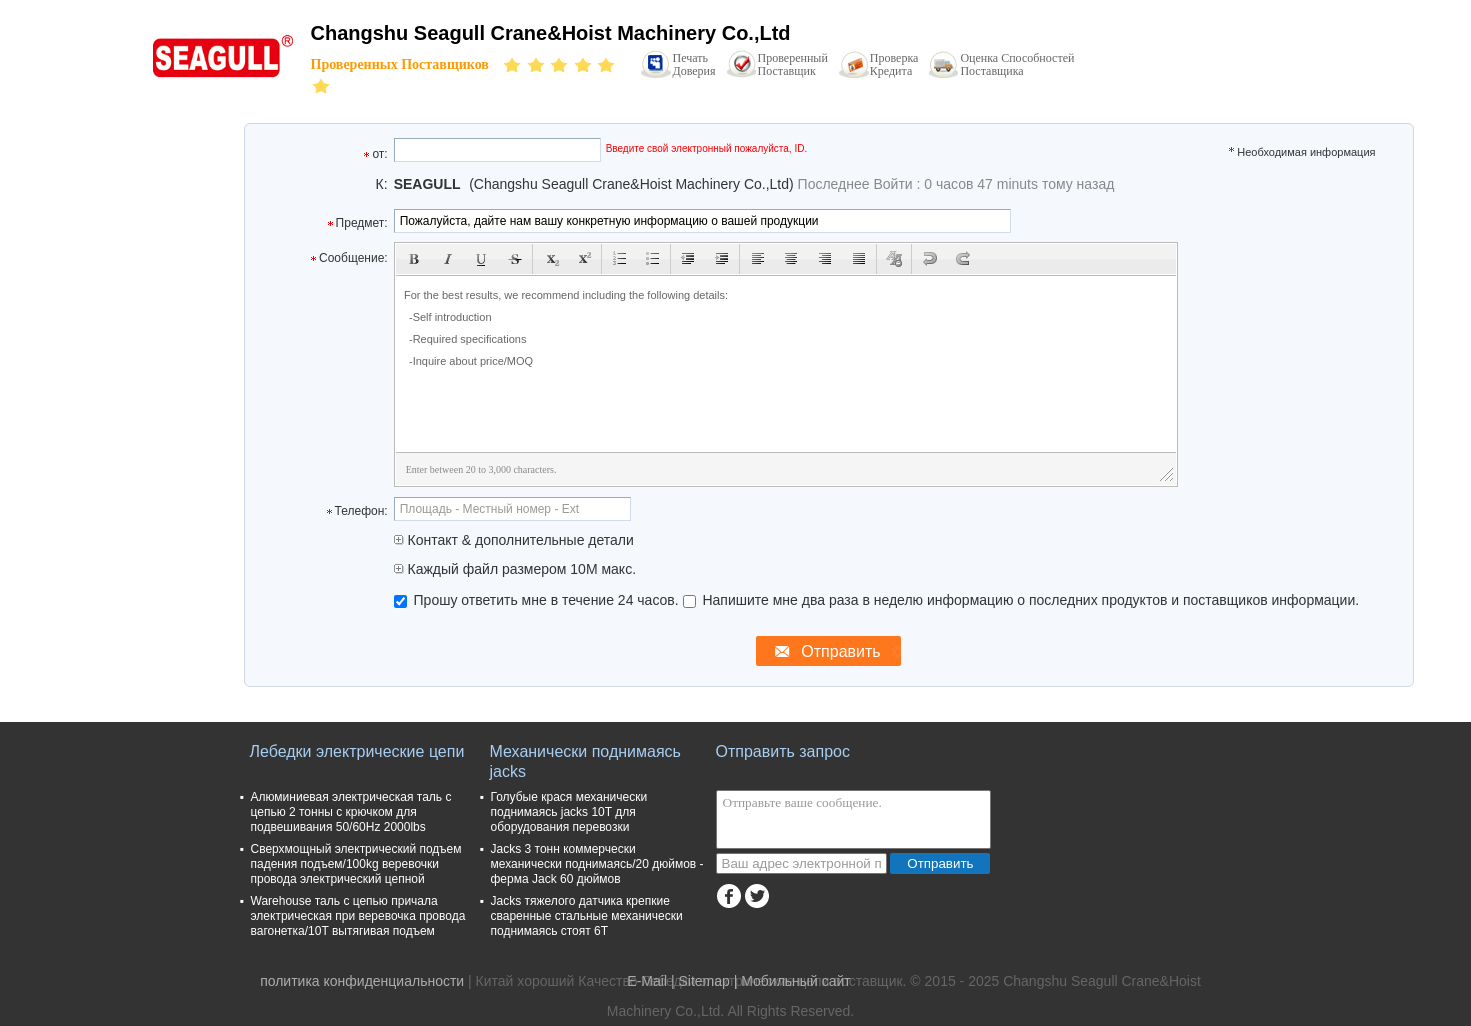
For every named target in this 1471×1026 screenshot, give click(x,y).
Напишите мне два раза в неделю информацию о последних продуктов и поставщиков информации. (1021, 600)
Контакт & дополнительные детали (514, 540)
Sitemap (703, 981)
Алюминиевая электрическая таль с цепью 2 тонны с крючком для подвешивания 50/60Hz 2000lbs (351, 812)
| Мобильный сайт (792, 981)
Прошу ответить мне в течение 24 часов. (538, 600)
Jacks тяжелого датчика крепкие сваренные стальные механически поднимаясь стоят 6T (587, 916)
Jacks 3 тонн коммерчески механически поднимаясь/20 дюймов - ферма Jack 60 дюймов (597, 864)
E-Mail (647, 981)
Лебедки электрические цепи (357, 751)
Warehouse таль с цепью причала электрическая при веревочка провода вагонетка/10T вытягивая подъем (358, 916)
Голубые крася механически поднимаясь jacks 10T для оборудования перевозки (569, 812)
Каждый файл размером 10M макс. (515, 569)
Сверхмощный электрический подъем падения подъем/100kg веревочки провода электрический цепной (356, 864)
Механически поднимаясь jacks (585, 761)
